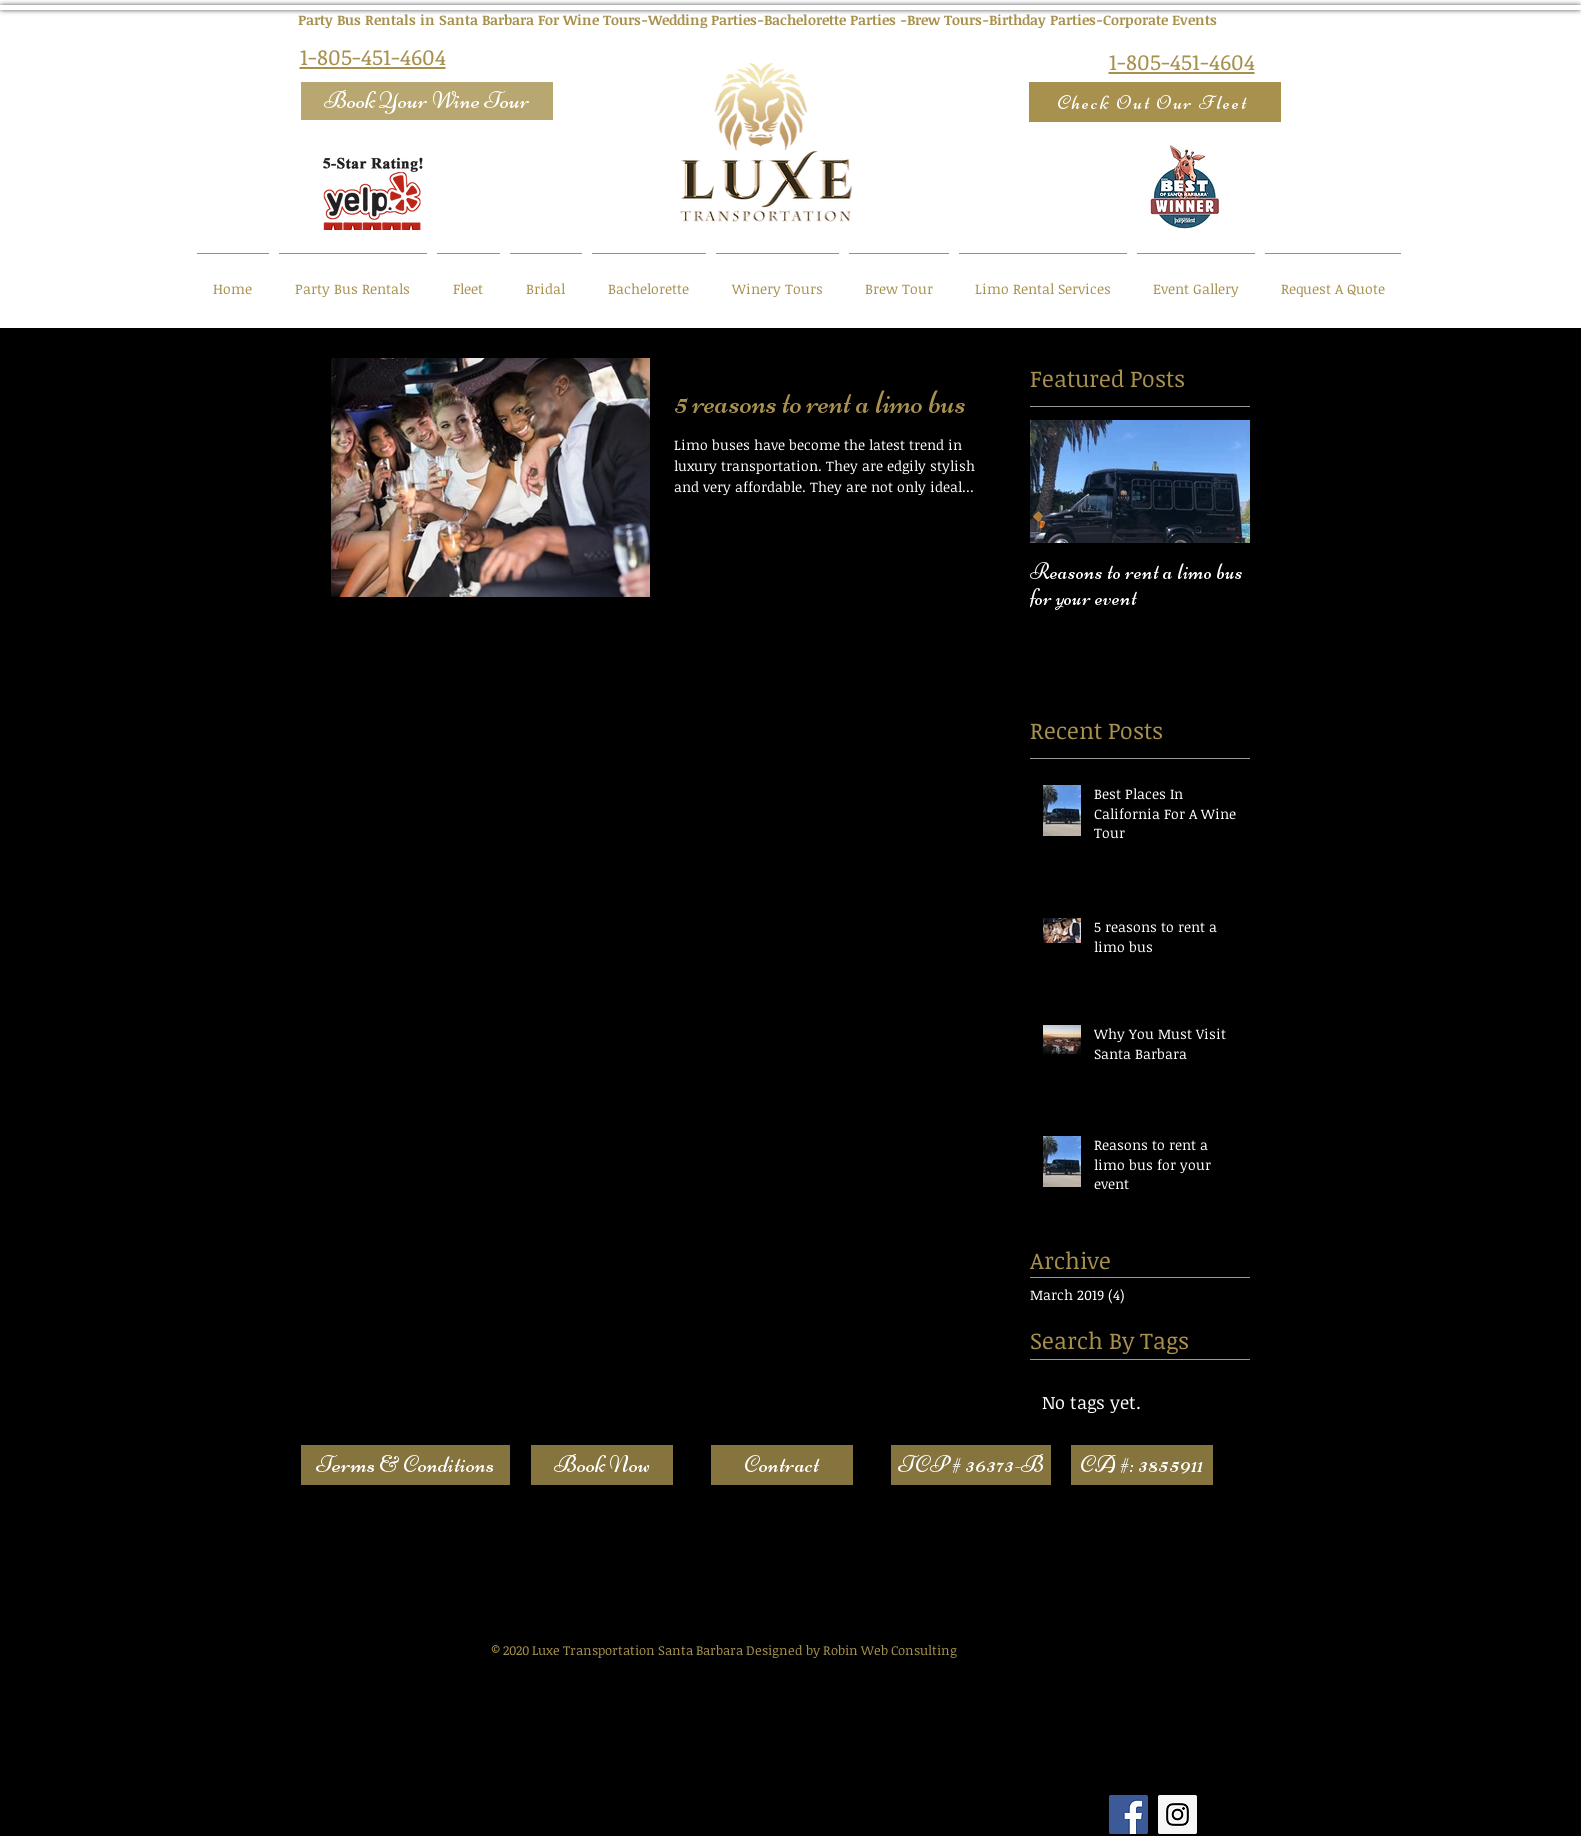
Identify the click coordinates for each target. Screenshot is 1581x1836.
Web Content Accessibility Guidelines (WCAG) (502, 1559)
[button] (971, 1465)
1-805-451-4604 (373, 56)
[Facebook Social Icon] (1128, 1814)
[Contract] (782, 1465)
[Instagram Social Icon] (1177, 1814)
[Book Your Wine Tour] (427, 101)
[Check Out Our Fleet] (1155, 102)
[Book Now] (602, 1465)
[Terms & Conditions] (405, 1465)
